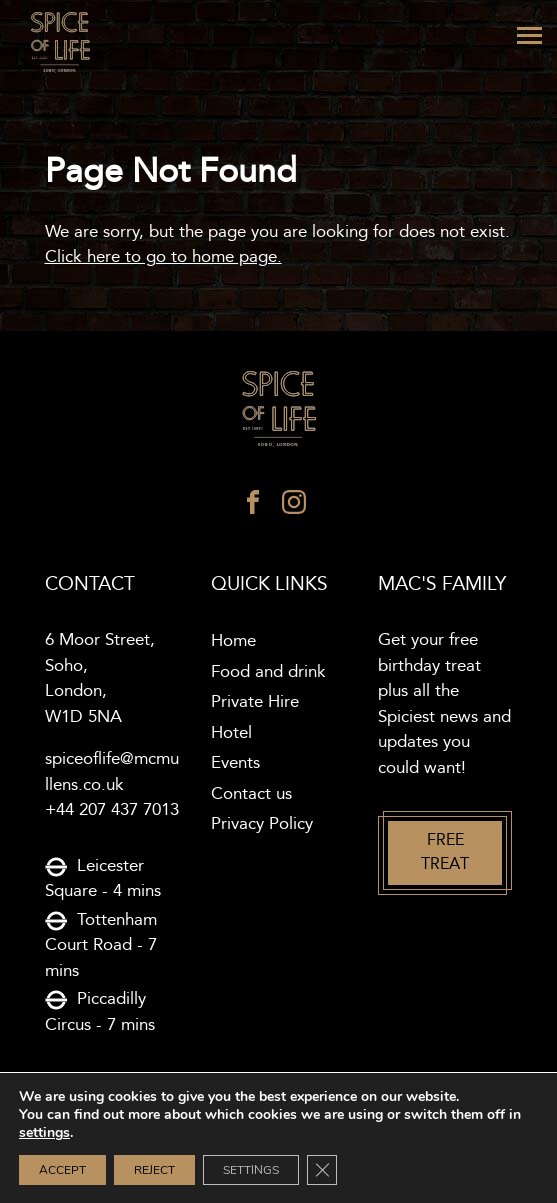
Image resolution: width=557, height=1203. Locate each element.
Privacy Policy (262, 824)
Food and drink (268, 672)
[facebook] (253, 507)
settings (44, 1133)
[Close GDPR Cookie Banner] (322, 1170)
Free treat (445, 852)
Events (235, 763)
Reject (154, 1170)
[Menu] (529, 36)
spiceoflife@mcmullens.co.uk (112, 772)
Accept (62, 1170)
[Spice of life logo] (279, 410)
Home (233, 641)
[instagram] (294, 507)
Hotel (231, 733)
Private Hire (255, 702)
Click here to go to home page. (163, 257)
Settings (251, 1170)
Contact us (251, 794)
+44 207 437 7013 (112, 810)
